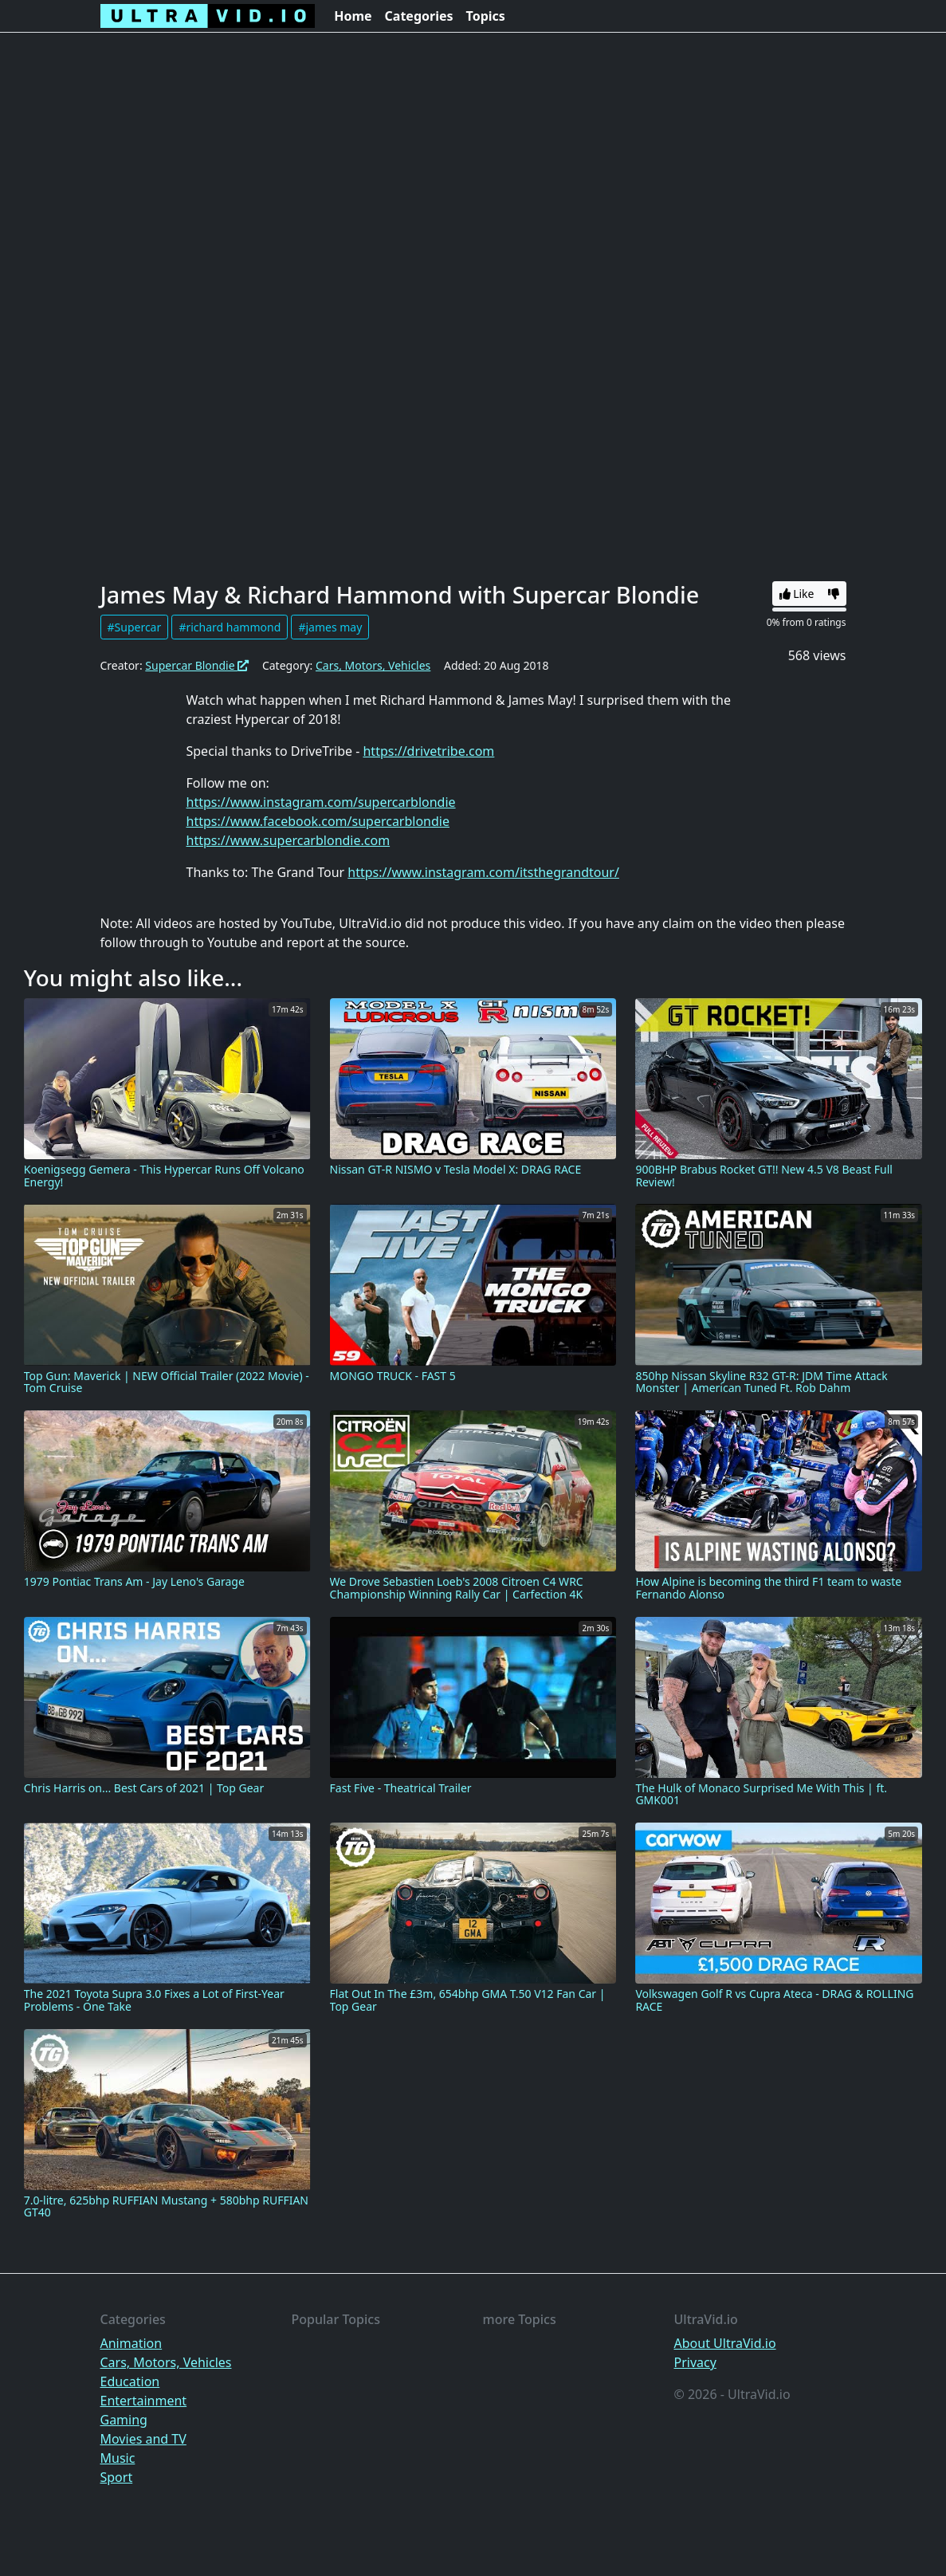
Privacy (695, 2362)
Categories (419, 16)
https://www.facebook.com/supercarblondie (318, 821)
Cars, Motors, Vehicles (373, 665)
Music (117, 2458)
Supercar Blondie (197, 665)
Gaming (123, 2420)
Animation (131, 2343)
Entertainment (143, 2400)
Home (352, 16)
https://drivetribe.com (428, 751)
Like (797, 593)
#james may (330, 627)
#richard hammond (230, 627)
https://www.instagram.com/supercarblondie (321, 802)
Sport (116, 2477)
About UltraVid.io (725, 2343)
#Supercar (135, 627)
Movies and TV (143, 2439)
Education (130, 2381)
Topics (485, 16)
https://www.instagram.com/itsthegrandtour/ (483, 872)
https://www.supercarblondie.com (288, 840)
